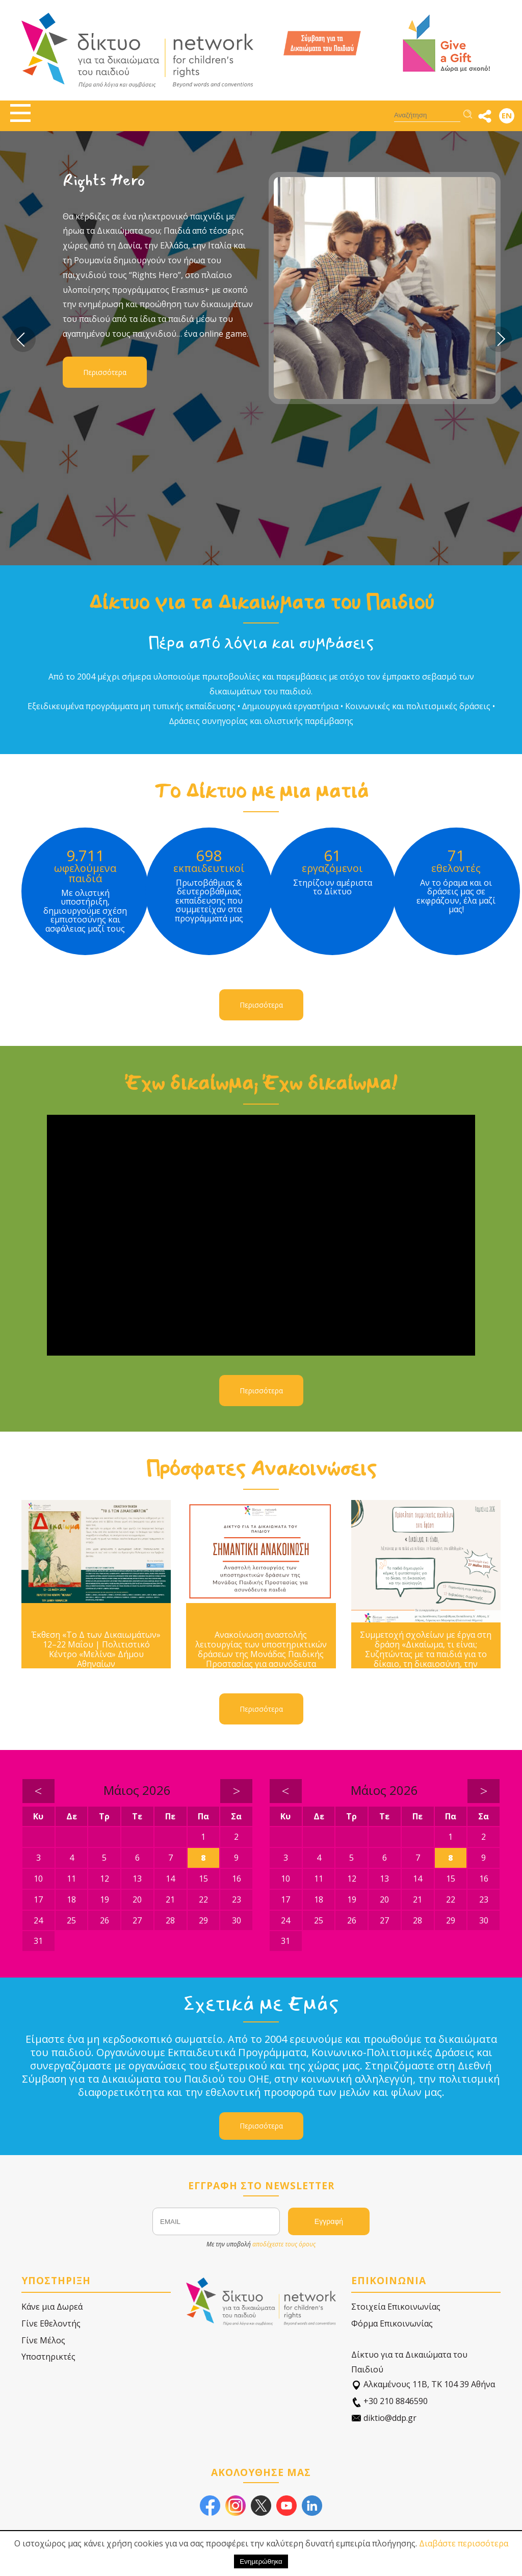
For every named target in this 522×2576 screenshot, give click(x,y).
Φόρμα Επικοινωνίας (392, 2323)
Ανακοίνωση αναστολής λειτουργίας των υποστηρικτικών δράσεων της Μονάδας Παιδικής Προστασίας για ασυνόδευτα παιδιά (261, 1654)
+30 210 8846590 (389, 2401)
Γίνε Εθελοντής (51, 2323)
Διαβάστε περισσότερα (463, 2543)
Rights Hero (104, 180)
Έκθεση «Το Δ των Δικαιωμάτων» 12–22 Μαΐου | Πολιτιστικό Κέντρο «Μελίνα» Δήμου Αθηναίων (96, 1649)
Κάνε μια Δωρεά (52, 2306)
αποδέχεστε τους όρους (284, 2244)
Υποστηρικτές (48, 2356)
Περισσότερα (104, 372)
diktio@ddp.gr (383, 2418)
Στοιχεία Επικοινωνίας (395, 2306)
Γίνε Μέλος (43, 2340)
